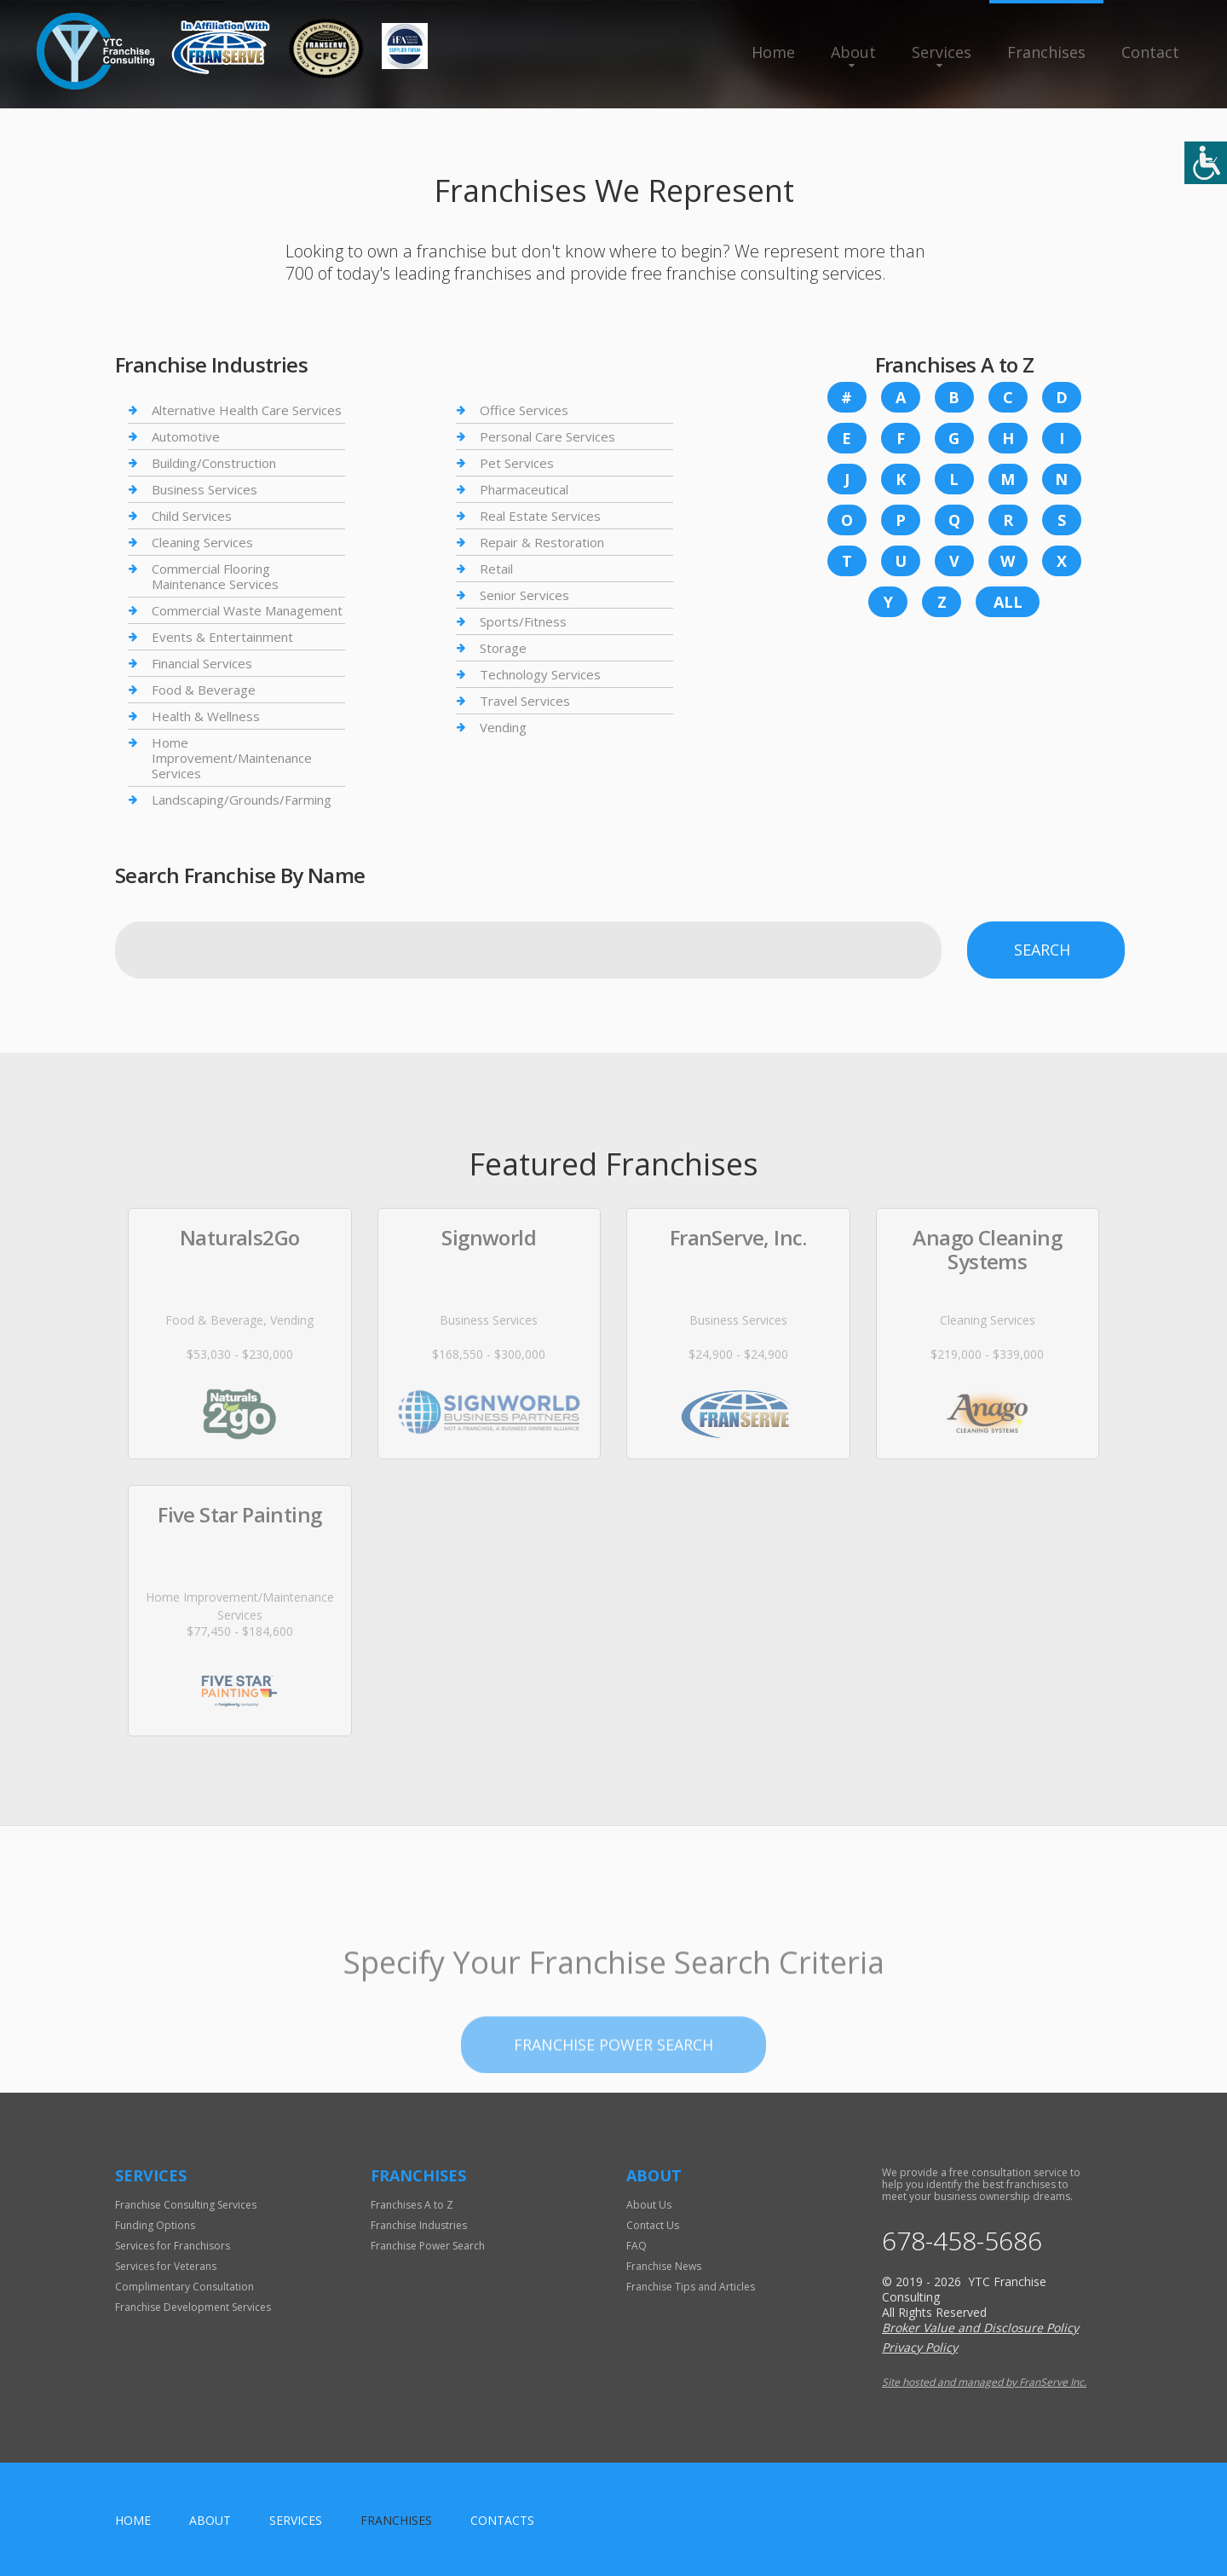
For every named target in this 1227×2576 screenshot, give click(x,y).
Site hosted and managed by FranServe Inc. (984, 2382)
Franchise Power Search (613, 2103)
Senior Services (524, 595)
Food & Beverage (204, 689)
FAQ (636, 2245)
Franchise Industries (419, 2225)
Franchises (1046, 52)
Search (1042, 949)
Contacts (502, 2520)
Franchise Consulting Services (185, 2205)
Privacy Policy (920, 2347)
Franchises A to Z (412, 2205)
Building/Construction (214, 462)
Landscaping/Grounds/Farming (241, 799)
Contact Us (652, 2225)
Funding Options (155, 2225)
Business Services (204, 489)
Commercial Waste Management (247, 610)
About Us (648, 2205)
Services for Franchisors (172, 2245)
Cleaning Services (202, 542)
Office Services (524, 410)
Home (773, 52)
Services (941, 52)
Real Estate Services (540, 515)
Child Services (192, 515)
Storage (503, 647)
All (1008, 602)
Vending (503, 727)
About (853, 52)
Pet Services (517, 462)
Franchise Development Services (193, 2307)
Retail (496, 568)
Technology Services (540, 674)
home (133, 2520)
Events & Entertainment (222, 636)
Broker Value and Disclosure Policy (980, 2327)
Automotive (186, 436)
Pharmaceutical (524, 489)
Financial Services (202, 663)
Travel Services (525, 700)
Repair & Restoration (542, 542)
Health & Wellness (206, 716)
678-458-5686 (962, 2241)
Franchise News (663, 2266)
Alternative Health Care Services (247, 410)
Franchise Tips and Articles (690, 2286)
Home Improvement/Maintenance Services (232, 758)
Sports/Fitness (523, 621)
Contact (1150, 52)
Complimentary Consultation (184, 2286)
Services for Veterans (165, 2266)
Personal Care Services (547, 436)
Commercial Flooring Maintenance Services (215, 576)
